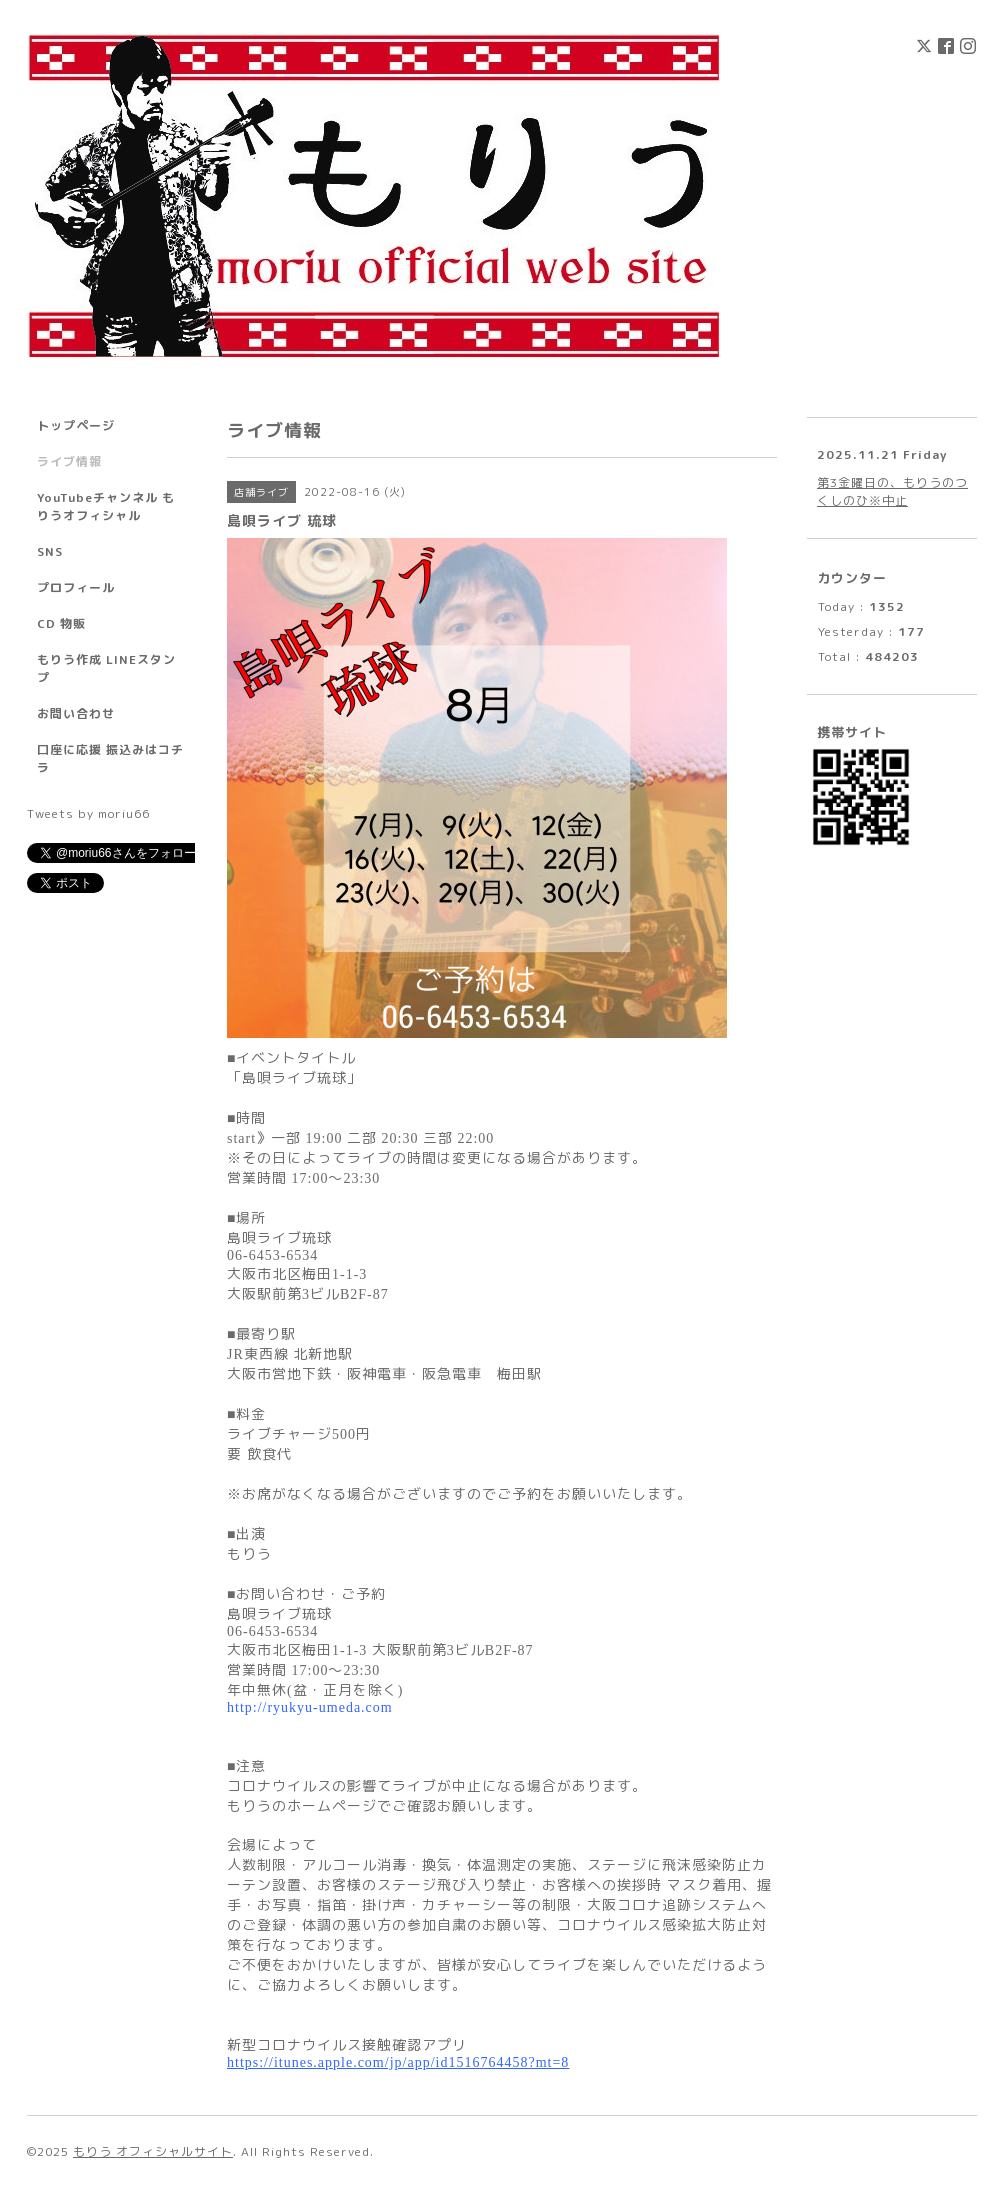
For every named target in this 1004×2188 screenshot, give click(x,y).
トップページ (76, 425)
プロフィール (76, 587)
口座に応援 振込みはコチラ (110, 758)
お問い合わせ (76, 713)
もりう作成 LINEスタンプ (106, 668)
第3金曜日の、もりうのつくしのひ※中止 (892, 491)
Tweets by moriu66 (88, 813)
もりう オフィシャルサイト (153, 2151)
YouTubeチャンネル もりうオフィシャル (106, 506)
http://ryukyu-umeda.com (310, 1707)
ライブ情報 (69, 461)
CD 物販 (61, 623)
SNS (50, 551)
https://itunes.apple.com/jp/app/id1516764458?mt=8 (398, 2062)
